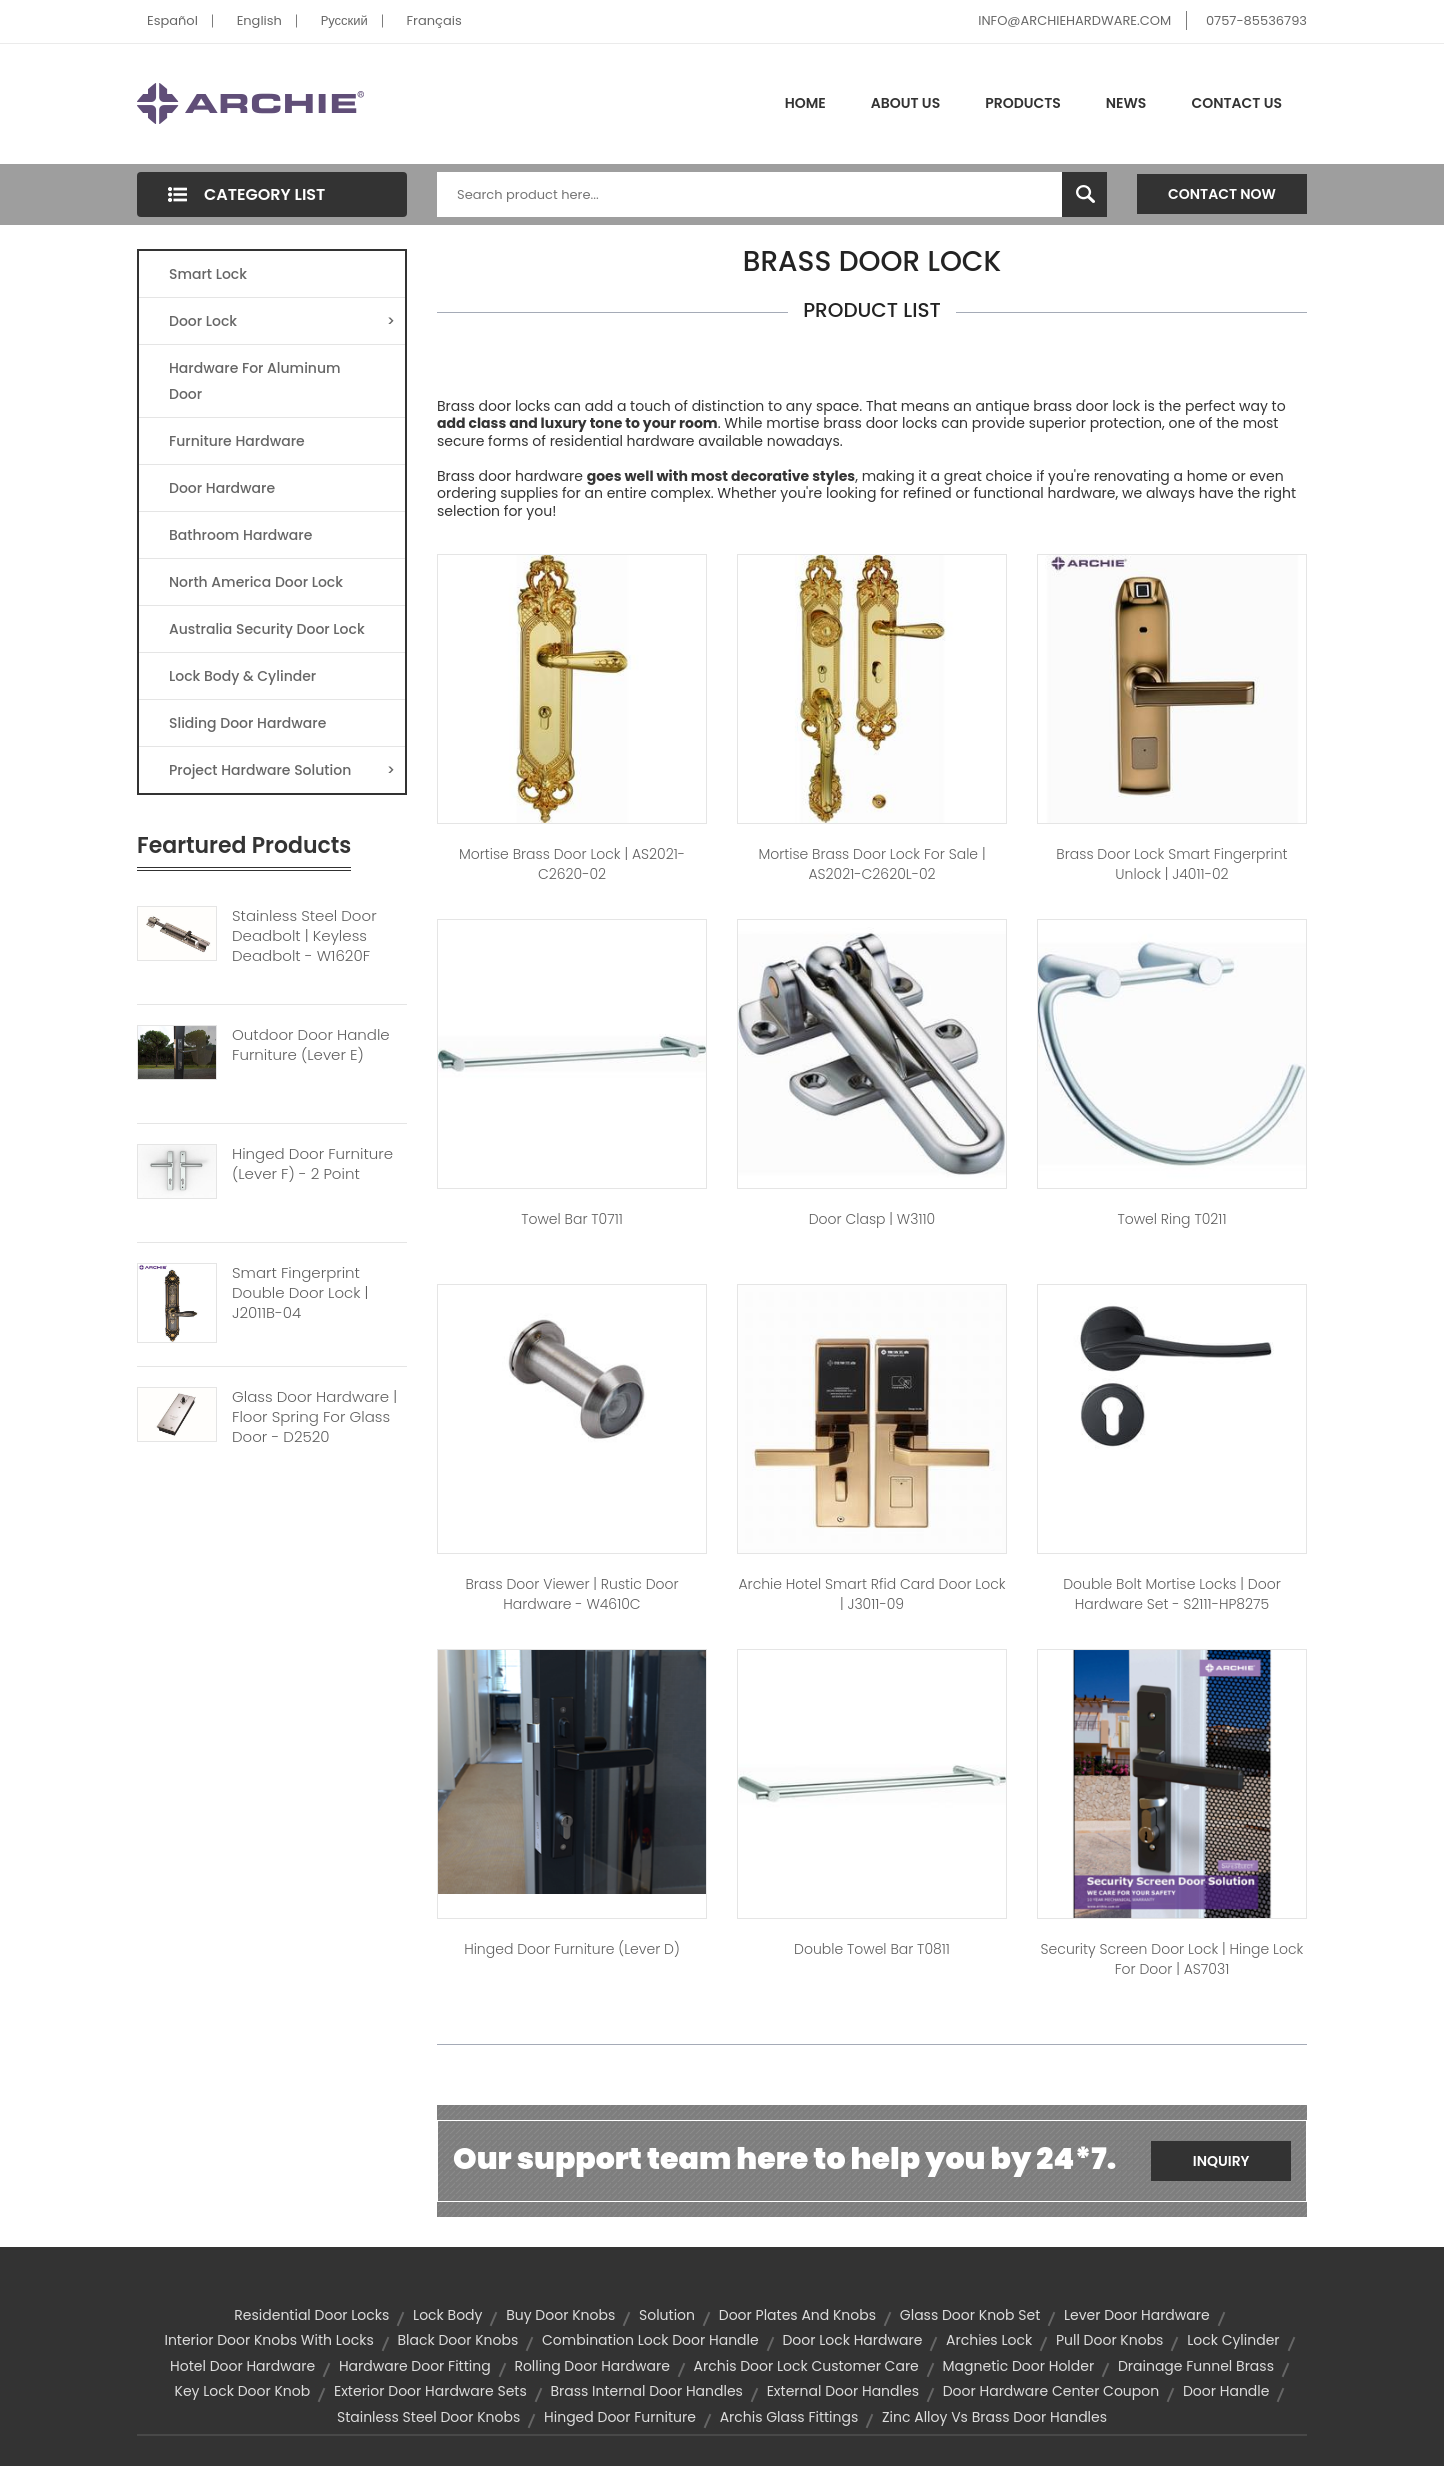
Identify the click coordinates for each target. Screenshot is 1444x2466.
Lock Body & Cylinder (242, 676)
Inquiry (1221, 2161)
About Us (905, 103)
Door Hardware (222, 488)
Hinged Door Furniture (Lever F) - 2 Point (312, 1164)
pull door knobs (1110, 2340)
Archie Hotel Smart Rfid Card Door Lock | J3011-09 (871, 1594)
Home (805, 103)
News (1126, 103)
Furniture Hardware (237, 441)
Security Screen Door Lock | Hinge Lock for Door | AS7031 (1172, 1959)
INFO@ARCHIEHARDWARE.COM (1074, 20)
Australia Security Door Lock (267, 629)
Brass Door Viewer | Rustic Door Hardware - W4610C (571, 1594)
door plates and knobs (797, 2315)
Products (1023, 103)
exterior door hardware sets (430, 2391)
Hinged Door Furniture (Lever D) (572, 1949)
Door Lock (282, 321)
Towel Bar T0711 (572, 1219)
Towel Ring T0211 (1171, 1219)
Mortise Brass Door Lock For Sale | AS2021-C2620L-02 (871, 864)
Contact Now (1222, 194)
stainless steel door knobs (428, 2417)
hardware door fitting (415, 2366)
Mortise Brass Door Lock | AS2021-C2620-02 (572, 864)
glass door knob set (970, 2315)
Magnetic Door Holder (1019, 2366)
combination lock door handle (650, 2340)
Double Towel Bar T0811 (872, 1949)
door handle (1226, 2391)
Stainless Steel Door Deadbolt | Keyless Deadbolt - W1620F (304, 936)
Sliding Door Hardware (247, 723)
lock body (447, 2315)
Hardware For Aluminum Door (255, 381)
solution (667, 2315)
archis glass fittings (789, 2417)
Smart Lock (208, 274)
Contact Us (1236, 103)
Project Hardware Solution (282, 770)
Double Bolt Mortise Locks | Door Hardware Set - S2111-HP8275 (1172, 1594)
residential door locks (311, 2315)
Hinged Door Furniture (620, 2417)
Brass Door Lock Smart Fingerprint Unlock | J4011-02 (1171, 864)
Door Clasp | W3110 (872, 1219)
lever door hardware (1137, 2315)
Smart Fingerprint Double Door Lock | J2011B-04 (300, 1293)
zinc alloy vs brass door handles (994, 2417)
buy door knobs (560, 2315)
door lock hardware (852, 2340)
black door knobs (457, 2340)
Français (434, 20)
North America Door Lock (256, 582)
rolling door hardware (591, 2366)
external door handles (843, 2391)
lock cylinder (1233, 2340)
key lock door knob (243, 2391)
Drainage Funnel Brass (1196, 2366)
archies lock (989, 2340)
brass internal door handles (647, 2391)
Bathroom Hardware (240, 535)
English (259, 20)
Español (172, 20)
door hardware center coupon (1051, 2391)
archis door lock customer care (806, 2366)
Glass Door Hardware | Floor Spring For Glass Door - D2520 (314, 1417)
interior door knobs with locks (268, 2340)
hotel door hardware (242, 2366)
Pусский (344, 20)
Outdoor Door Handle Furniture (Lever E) (311, 1045)
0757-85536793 (1256, 20)
